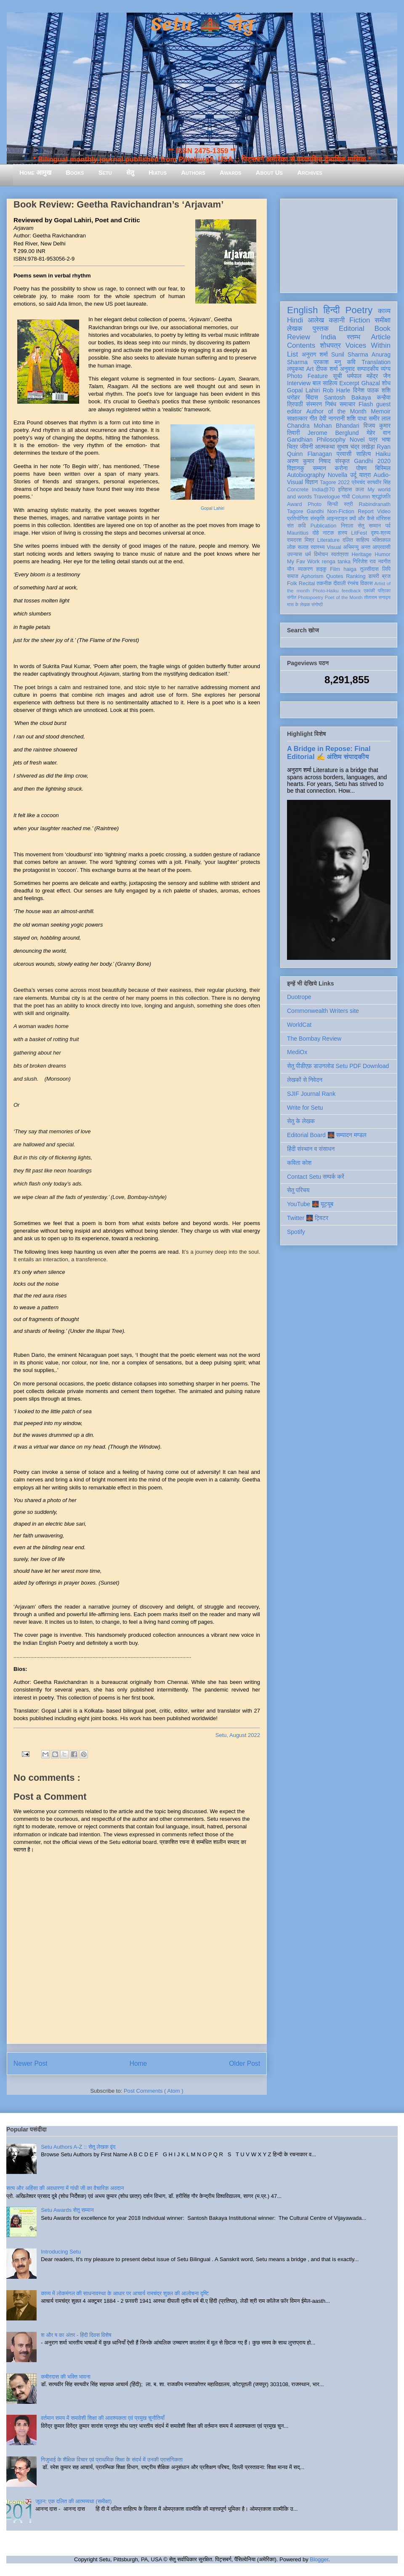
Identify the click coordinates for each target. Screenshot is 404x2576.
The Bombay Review (314, 1038)
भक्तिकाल (381, 540)
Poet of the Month (344, 597)
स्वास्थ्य (318, 547)
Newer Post (30, 2063)
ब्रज (386, 576)
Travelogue (327, 497)
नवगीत (384, 562)
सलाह (303, 547)
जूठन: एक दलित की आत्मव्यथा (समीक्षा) (73, 2501)
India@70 (323, 490)
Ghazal (370, 383)
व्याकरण (305, 569)
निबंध (330, 404)
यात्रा (365, 475)
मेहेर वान (379, 432)
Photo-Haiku (326, 590)
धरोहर (293, 397)
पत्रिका (384, 590)
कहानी (337, 320)
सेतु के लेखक (301, 1121)
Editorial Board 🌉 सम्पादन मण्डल (327, 1135)
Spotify (296, 1231)
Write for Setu (305, 1107)
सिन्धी (332, 504)
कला (360, 490)
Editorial (351, 329)
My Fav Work (303, 562)
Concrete (297, 490)
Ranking (355, 576)
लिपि (386, 569)
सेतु (130, 172)
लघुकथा (295, 368)
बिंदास (312, 397)
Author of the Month (336, 411)
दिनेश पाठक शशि (372, 390)
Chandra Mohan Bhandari (323, 425)
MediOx (297, 1052)
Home (138, 2063)
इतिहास (345, 490)
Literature (328, 540)
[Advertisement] (339, 244)
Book (383, 329)
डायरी (373, 576)
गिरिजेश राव (364, 562)
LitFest (359, 533)
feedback (351, 590)
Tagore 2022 (335, 482)
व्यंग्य (386, 368)
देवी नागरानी (332, 418)
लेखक (295, 329)
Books (75, 172)
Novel (357, 439)
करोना (341, 468)
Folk (292, 583)
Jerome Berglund (333, 432)
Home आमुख (35, 172)
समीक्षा (383, 320)
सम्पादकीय (368, 368)
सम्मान (319, 468)
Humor (383, 554)
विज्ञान (311, 482)
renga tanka (336, 562)
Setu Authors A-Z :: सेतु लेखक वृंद (78, 2147)
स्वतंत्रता (339, 554)
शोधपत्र (330, 345)
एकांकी (369, 590)
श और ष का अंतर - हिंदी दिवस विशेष (76, 2335)
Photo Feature (307, 376)
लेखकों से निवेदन (304, 1079)
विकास (366, 583)
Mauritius (297, 533)
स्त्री (348, 504)
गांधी (346, 497)
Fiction (359, 320)
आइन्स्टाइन (336, 519)
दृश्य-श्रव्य (381, 533)
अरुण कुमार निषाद (308, 461)
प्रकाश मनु (327, 362)
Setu (105, 172)
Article (381, 337)
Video (384, 511)
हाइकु (321, 569)
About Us (269, 172)
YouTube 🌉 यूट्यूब (310, 1204)
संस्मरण (314, 404)
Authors (193, 172)
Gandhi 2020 (372, 461)
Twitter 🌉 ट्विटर (307, 1218)
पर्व (388, 526)
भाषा (386, 439)
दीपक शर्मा (327, 368)
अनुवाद (347, 368)
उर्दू (353, 475)
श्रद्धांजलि (381, 497)
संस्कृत (342, 461)
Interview (299, 383)
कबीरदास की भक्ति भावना (65, 2377)
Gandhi (315, 511)
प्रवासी (344, 453)
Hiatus (158, 172)
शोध (386, 383)
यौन (290, 569)
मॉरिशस (383, 519)
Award (294, 504)
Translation (376, 362)
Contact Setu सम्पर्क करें (315, 1176)
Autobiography (306, 475)
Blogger (319, 2559)
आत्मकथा (325, 446)
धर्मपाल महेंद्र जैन (369, 376)
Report (366, 511)
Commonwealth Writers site (323, 1010)
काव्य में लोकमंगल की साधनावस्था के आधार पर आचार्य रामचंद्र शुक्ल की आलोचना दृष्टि (125, 2293)
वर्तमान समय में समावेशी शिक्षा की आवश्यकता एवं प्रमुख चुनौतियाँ (103, 2418)
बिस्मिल (383, 468)
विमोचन (321, 554)
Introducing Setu (61, 2251)
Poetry (358, 310)
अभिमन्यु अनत (356, 547)
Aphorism (312, 576)
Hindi (295, 320)
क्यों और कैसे (361, 519)
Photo (315, 504)
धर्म (308, 554)
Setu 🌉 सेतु (201, 25)
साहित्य (363, 453)
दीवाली (339, 583)
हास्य (342, 533)
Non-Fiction (340, 511)
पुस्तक (321, 329)
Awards (231, 172)
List (292, 354)
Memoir (381, 411)
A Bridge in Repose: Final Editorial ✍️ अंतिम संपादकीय (328, 752)
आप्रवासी (381, 547)
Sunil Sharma (349, 354)
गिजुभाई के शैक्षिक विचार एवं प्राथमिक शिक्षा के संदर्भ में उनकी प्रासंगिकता (112, 2459)
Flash (366, 404)
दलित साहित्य (356, 540)
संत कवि (296, 526)
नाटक (328, 533)
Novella (338, 475)
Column (361, 497)
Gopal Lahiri (212, 508)
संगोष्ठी (317, 604)
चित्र (292, 446)
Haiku (383, 453)
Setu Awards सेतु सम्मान (67, 2210)
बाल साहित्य (325, 383)
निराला (347, 526)
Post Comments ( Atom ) (153, 2091)
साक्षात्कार (297, 418)
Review (298, 337)
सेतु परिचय (298, 1190)
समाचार (348, 404)
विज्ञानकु (295, 468)
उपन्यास (294, 554)
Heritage (362, 554)
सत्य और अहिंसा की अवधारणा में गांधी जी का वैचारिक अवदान (65, 2188)
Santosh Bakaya (347, 397)
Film (335, 569)
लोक (291, 547)
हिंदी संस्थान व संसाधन (311, 1148)
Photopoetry (310, 597)
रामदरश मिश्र (300, 540)
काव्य (384, 311)
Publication (324, 526)
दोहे (315, 533)
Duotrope (299, 997)
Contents (301, 345)
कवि (351, 362)
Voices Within (368, 345)
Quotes (334, 576)
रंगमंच (353, 583)
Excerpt (349, 383)
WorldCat (299, 1024)
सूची (337, 376)
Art (310, 368)
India (328, 337)
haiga (349, 569)
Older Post (244, 2063)
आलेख (316, 320)
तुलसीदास (369, 569)
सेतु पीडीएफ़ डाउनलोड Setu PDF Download (338, 1066)
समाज (292, 576)
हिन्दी (331, 310)
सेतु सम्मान (369, 526)
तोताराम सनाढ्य (377, 597)
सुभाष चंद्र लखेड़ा (356, 446)
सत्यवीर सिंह (379, 482)
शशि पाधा (357, 418)
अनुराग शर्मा (315, 354)
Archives (309, 172)
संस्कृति (317, 519)
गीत (313, 418)
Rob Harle (337, 390)
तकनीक (324, 583)
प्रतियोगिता (297, 519)
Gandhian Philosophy (316, 439)
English (302, 310)
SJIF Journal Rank (311, 1093)
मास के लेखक (298, 604)
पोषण (361, 468)
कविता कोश (299, 1162)
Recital (307, 583)
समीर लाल (380, 418)
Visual (334, 547)
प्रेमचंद (358, 482)
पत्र (373, 439)
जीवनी (306, 446)
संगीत (291, 597)
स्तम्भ (353, 337)
